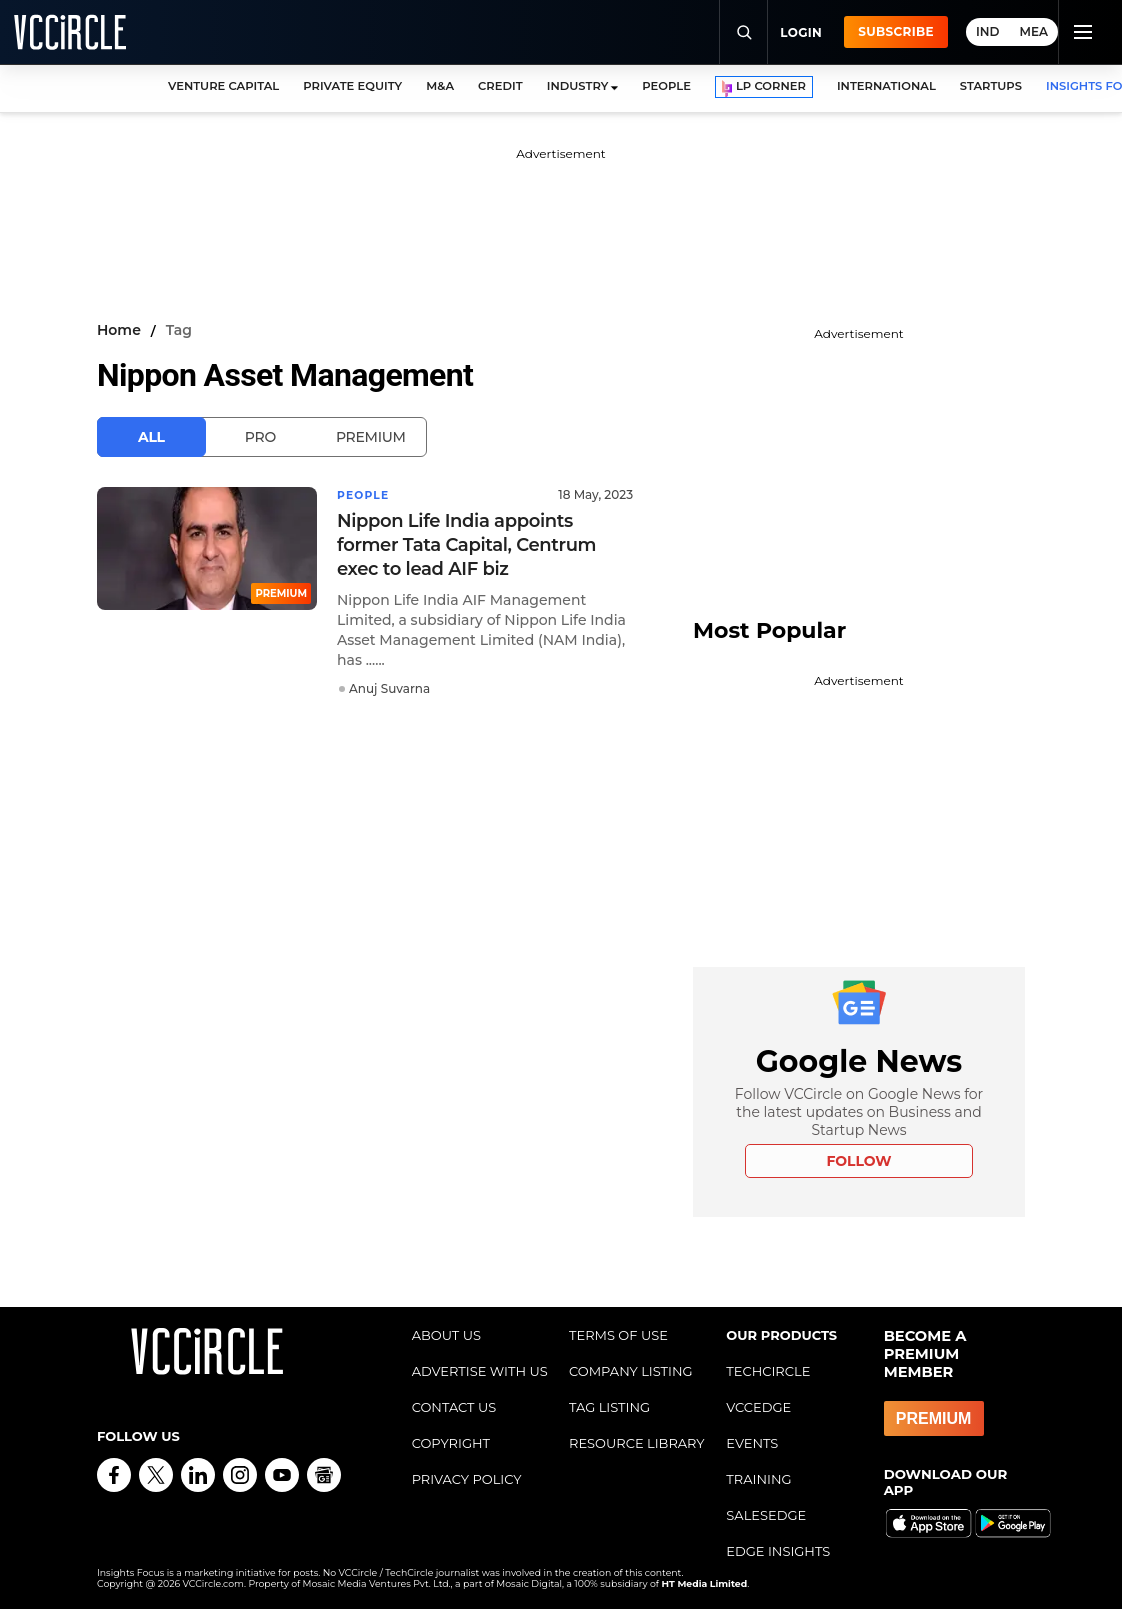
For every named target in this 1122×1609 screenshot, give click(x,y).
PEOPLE (666, 86)
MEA (1034, 31)
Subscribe (896, 31)
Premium (371, 437)
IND (987, 31)
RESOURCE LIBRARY (637, 1443)
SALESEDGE (766, 1515)
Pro (260, 437)
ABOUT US (446, 1335)
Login (801, 32)
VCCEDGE (758, 1407)
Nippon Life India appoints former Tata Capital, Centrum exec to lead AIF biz (466, 544)
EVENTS (752, 1443)
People (366, 494)
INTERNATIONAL (886, 86)
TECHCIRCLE (768, 1371)
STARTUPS (991, 86)
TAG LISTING (609, 1407)
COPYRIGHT (451, 1443)
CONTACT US (454, 1407)
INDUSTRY (578, 86)
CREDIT (500, 86)
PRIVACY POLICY (467, 1479)
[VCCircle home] (70, 32)
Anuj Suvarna (389, 687)
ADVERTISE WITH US (480, 1371)
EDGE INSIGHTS (778, 1551)
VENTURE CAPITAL (223, 86)
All (151, 437)
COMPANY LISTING (631, 1371)
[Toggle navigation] (1082, 32)
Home (119, 330)
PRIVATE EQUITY (352, 86)
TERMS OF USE (618, 1335)
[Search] (743, 32)
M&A (440, 86)
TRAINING (758, 1479)
